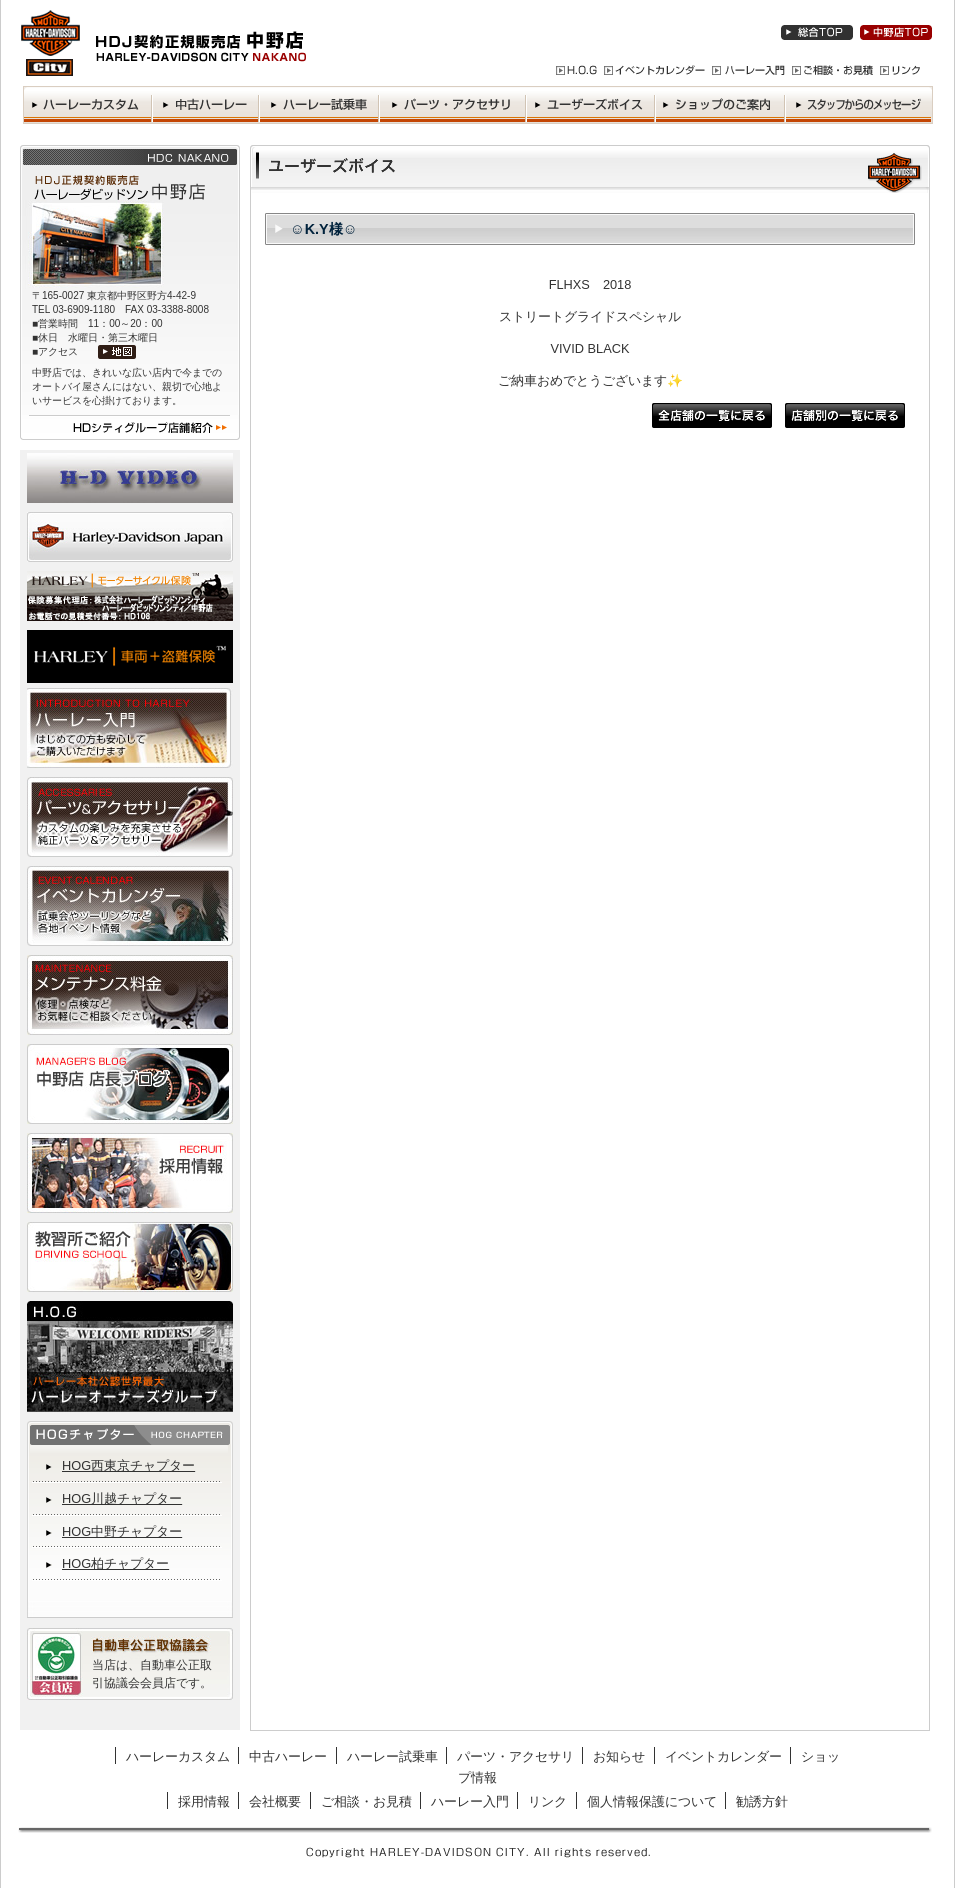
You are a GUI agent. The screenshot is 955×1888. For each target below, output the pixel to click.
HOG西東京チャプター (128, 1465)
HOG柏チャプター (115, 1563)
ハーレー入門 (470, 1801)
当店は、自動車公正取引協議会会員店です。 (152, 1674)
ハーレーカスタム (178, 1756)
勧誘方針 (762, 1801)
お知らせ (619, 1756)
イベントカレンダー (723, 1756)
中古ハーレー (288, 1756)
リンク (547, 1801)
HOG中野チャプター (122, 1531)
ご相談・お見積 (366, 1801)
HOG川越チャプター (122, 1498)
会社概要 (275, 1801)
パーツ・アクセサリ (515, 1756)
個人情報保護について (652, 1801)
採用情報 (204, 1801)
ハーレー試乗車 (392, 1756)
